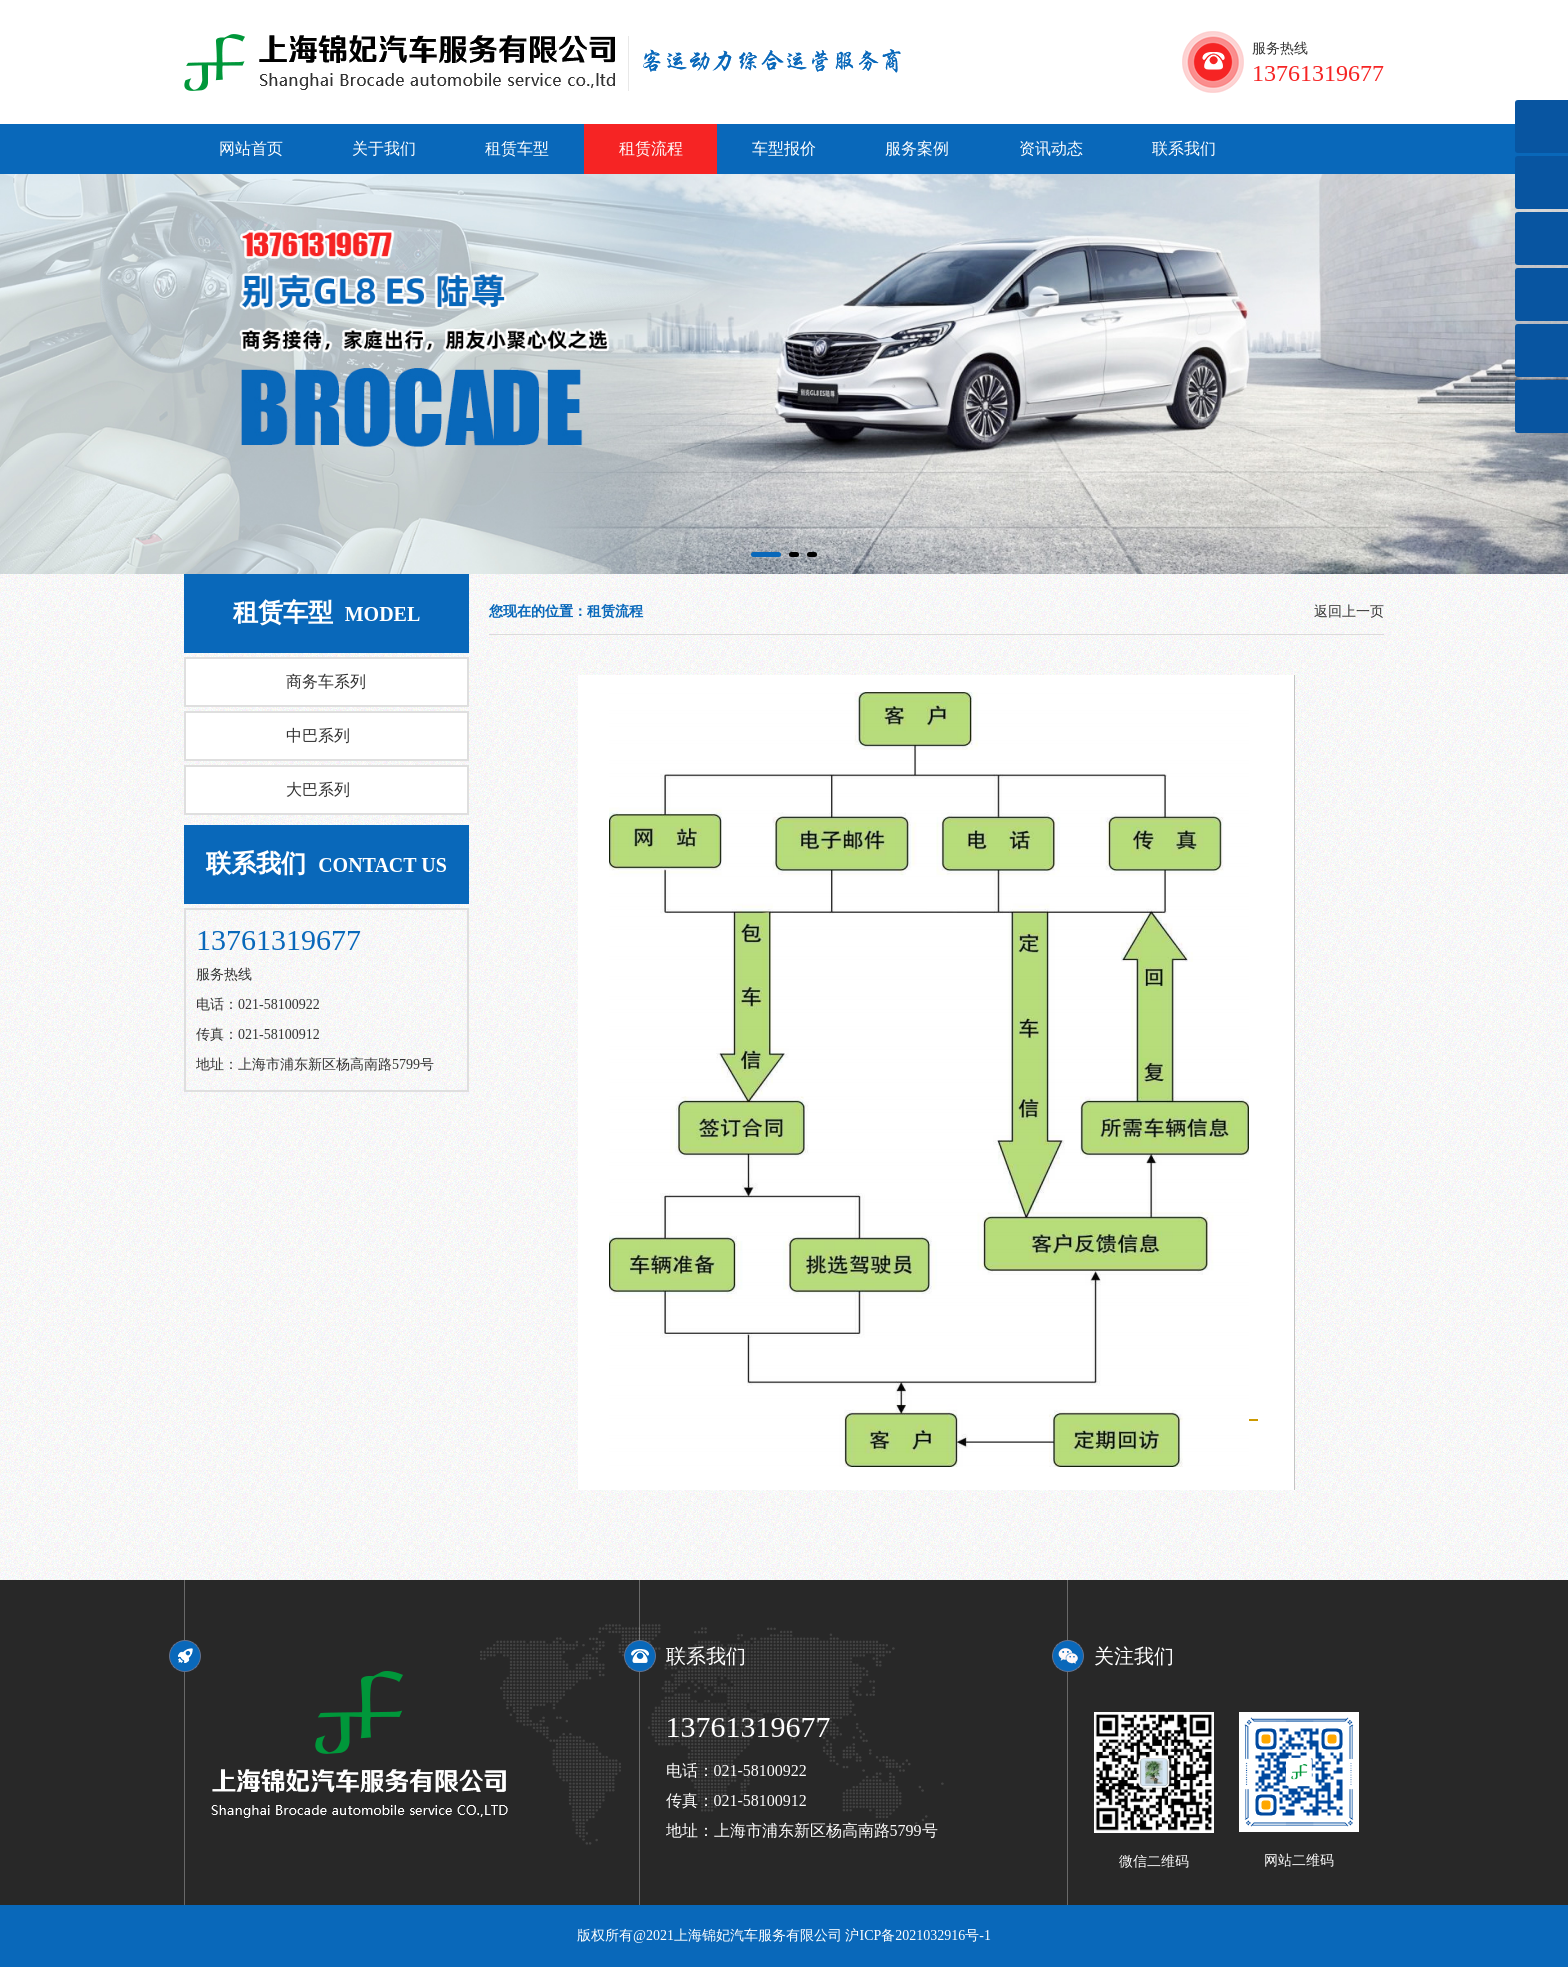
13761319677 (748, 1726)
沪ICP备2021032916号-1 (917, 1935)
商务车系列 (326, 681)
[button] (766, 554)
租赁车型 (517, 148)
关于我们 (384, 148)
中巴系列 (318, 735)
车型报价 (784, 148)
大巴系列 (318, 789)
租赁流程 (651, 148)
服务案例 (917, 148)
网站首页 (251, 148)
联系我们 (1184, 148)
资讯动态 (1051, 148)
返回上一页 (1349, 611)
